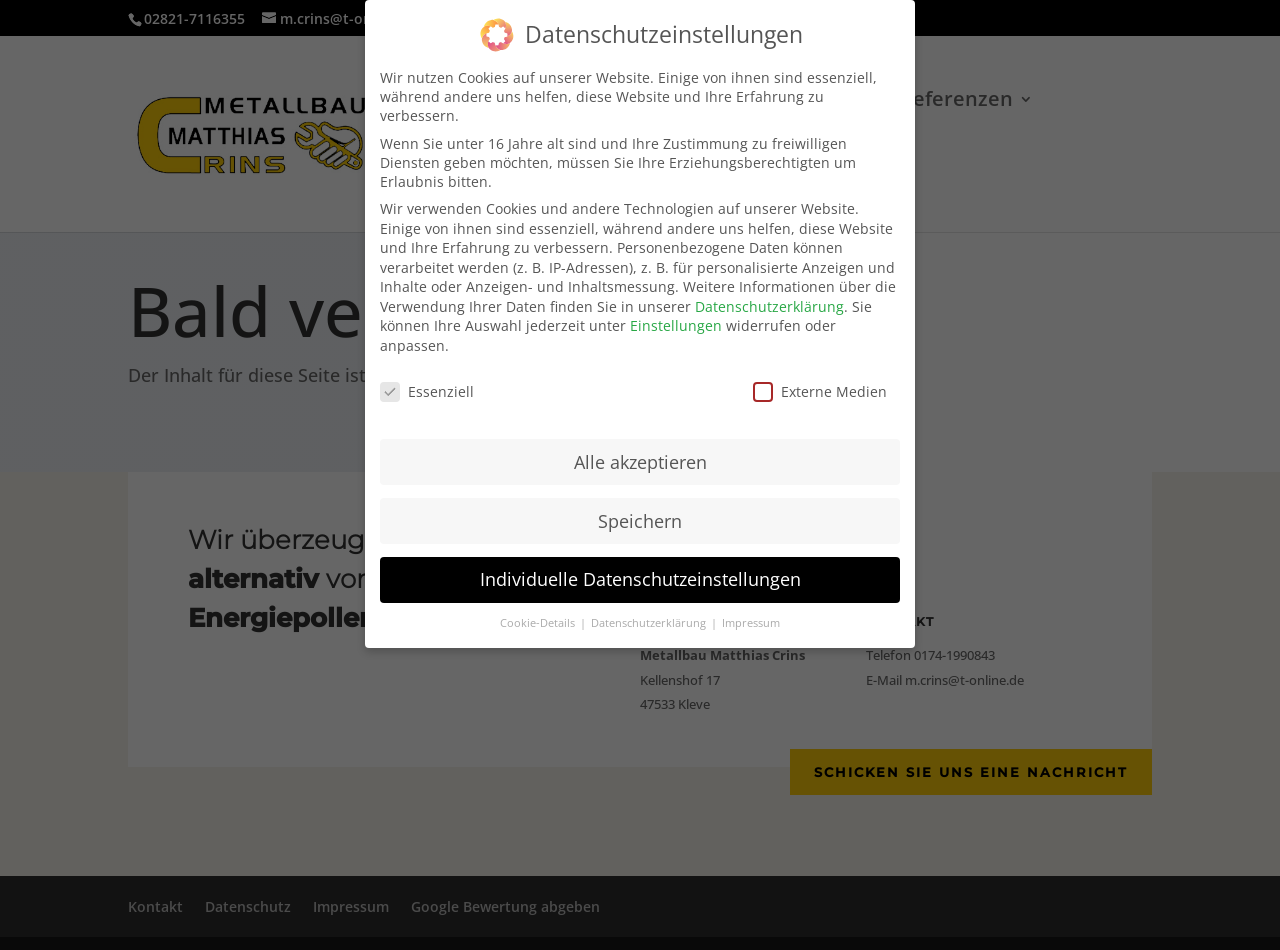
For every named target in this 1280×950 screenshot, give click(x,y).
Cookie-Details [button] (539, 610)
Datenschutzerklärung (769, 293)
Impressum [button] (751, 610)
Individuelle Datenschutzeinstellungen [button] (640, 566)
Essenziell (427, 378)
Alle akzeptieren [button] (640, 448)
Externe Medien (820, 378)
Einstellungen (676, 312)
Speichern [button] (640, 507)
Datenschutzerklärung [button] (650, 610)
